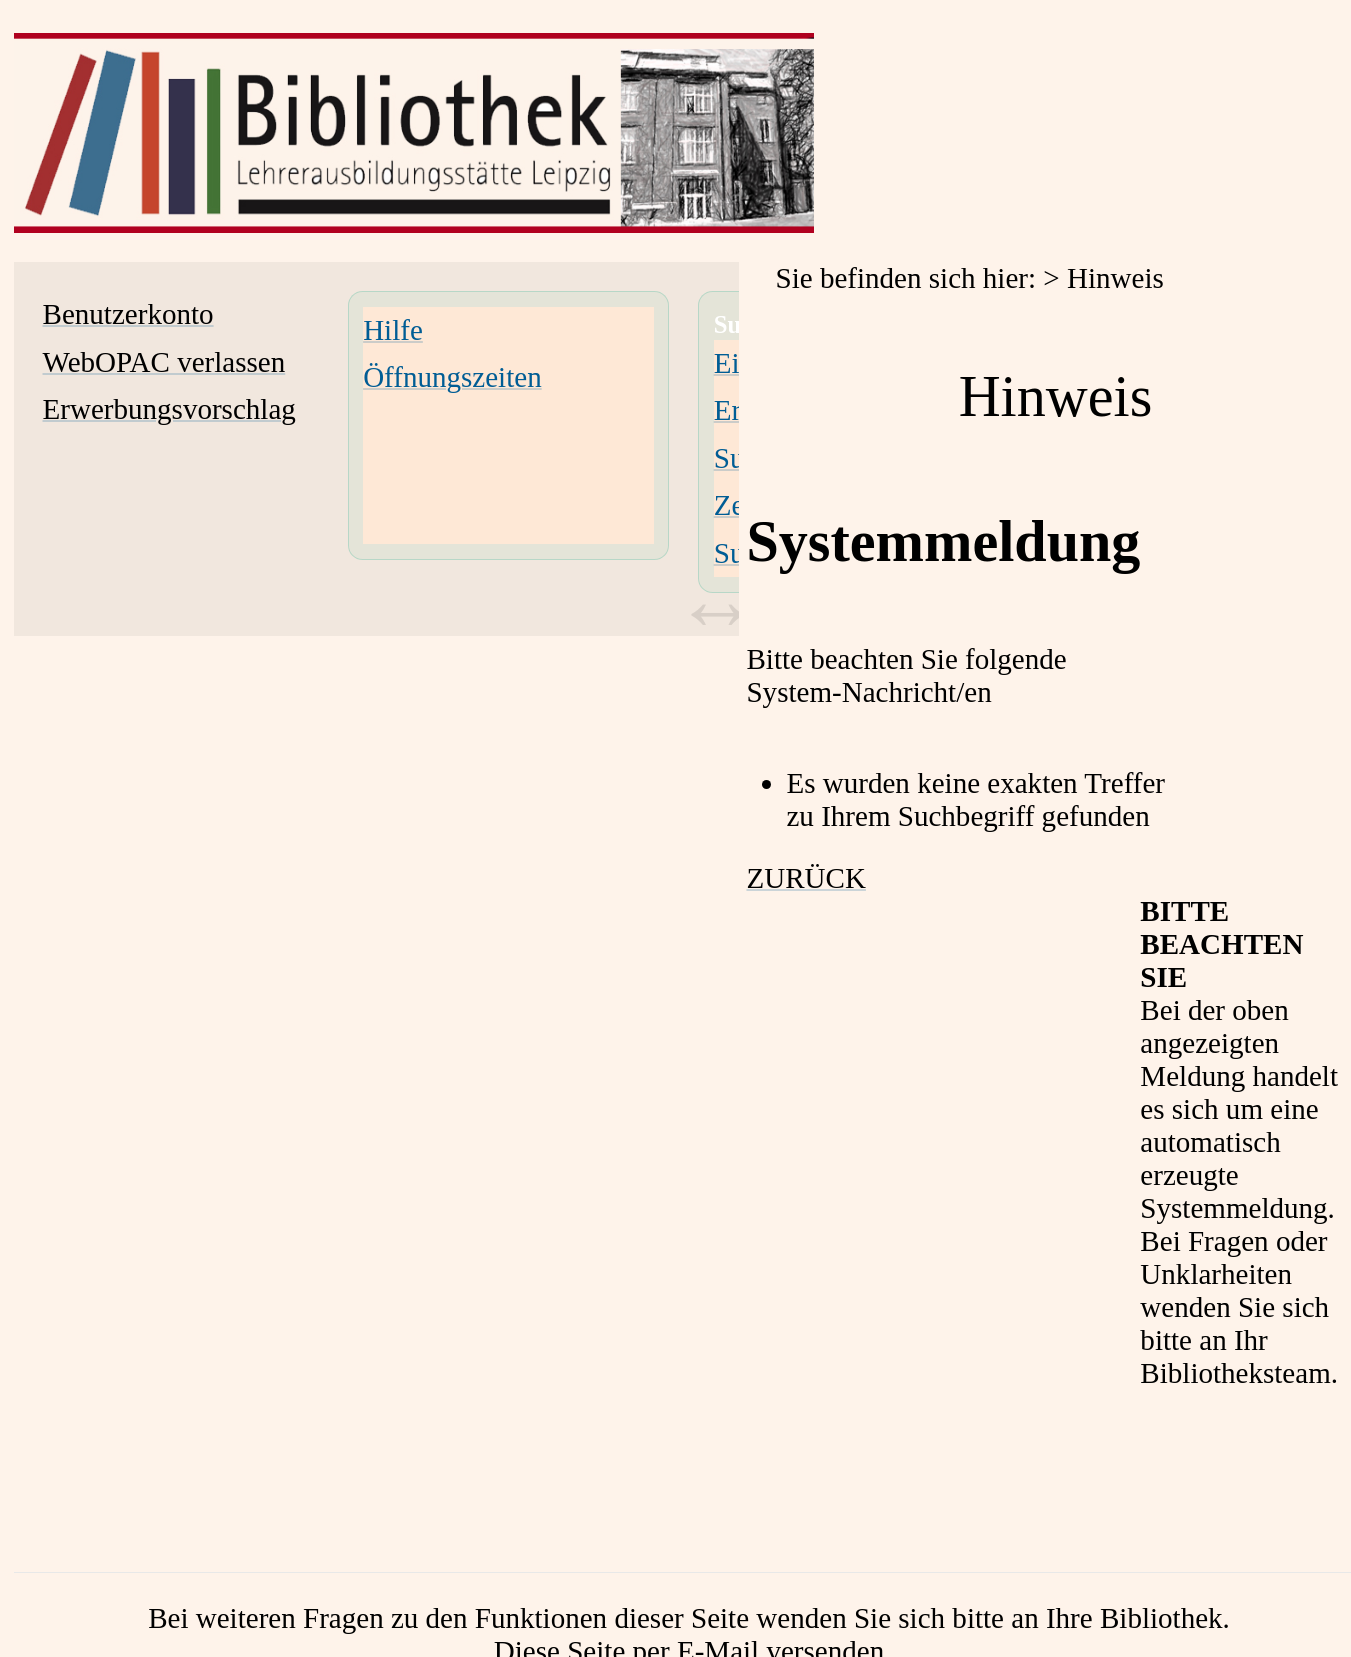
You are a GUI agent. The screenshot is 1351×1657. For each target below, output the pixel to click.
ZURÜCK (805, 878)
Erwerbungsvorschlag (169, 409)
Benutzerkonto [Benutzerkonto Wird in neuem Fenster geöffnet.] (128, 314)
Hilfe (393, 330)
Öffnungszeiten (452, 377)
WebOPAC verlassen (164, 362)
